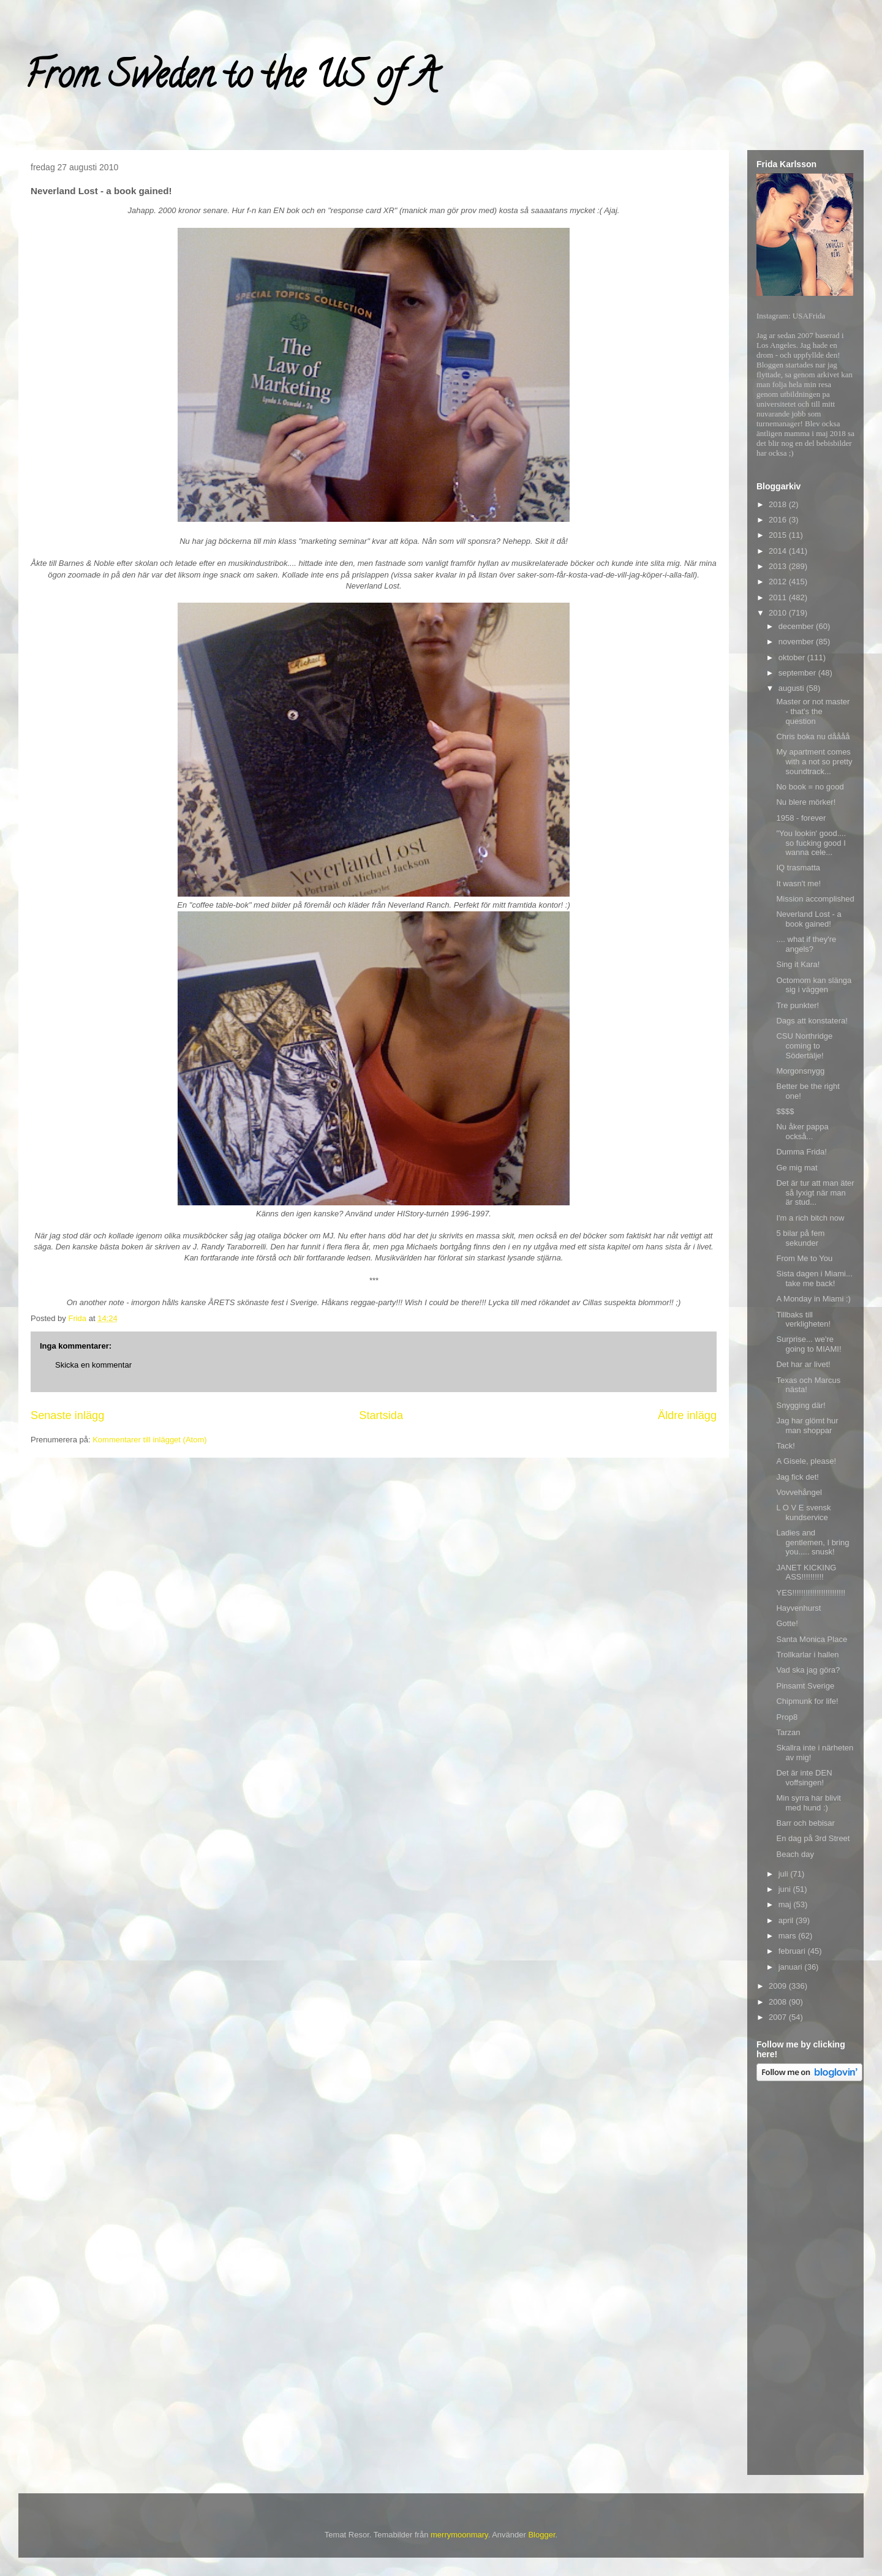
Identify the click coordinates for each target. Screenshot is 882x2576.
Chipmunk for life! (807, 1701)
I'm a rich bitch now (810, 1217)
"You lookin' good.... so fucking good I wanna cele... (811, 843)
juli (784, 1873)
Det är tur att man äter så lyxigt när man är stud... (815, 1192)
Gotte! (786, 1623)
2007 (779, 2017)
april (787, 1920)
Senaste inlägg (67, 1415)
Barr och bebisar (805, 1823)
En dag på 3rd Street (813, 1838)
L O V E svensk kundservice (803, 1512)
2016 (779, 519)
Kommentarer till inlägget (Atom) (149, 1439)
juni (785, 1889)
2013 (779, 566)
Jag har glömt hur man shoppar (807, 1425)
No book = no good (809, 786)
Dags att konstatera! (811, 1020)
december (797, 626)
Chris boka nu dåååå (813, 736)
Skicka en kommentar (93, 1364)
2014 (779, 550)
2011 (779, 597)
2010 (779, 612)
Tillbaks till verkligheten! (803, 1319)
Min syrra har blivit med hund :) (808, 1802)
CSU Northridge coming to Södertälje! (804, 1045)
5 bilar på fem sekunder (800, 1238)
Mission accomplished (815, 898)
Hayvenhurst (798, 1608)
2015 (779, 535)
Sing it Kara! (798, 964)
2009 (779, 1985)
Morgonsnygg (800, 1070)
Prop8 (786, 1717)
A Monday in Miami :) (813, 1298)
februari (793, 1951)
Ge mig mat (796, 1167)
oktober (792, 657)
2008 (779, 2001)
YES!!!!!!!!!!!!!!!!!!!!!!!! (810, 1592)
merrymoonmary (459, 2534)
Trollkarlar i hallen (807, 1654)
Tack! (785, 1445)
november (797, 641)
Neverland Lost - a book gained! (808, 919)
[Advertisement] (805, 2280)
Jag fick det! (797, 1477)
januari (791, 1967)
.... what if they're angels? (806, 944)
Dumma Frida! (801, 1151)
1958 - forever (801, 818)
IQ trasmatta (798, 867)
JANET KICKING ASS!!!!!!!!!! (806, 1572)
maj (786, 1904)
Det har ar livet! (803, 1364)
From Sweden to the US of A (230, 79)
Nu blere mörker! (805, 802)
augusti (792, 688)
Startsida (381, 1415)
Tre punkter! (797, 1005)
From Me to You (804, 1258)
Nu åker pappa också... (802, 1131)
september (798, 672)
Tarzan (788, 1732)
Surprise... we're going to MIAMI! (808, 1344)
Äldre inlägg (687, 1415)
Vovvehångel (798, 1492)
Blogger (541, 2534)
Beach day (794, 1854)
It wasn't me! (798, 883)
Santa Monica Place (811, 1639)
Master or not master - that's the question (813, 711)
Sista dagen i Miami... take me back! (814, 1278)
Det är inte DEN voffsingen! (804, 1777)
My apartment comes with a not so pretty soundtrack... (814, 761)
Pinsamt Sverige (805, 1685)
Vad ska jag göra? (808, 1669)
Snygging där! (800, 1405)
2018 (779, 504)
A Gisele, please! (806, 1461)
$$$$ (785, 1111)
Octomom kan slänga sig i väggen (813, 985)
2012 (779, 581)
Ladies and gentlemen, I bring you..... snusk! (812, 1542)
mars (788, 1935)
